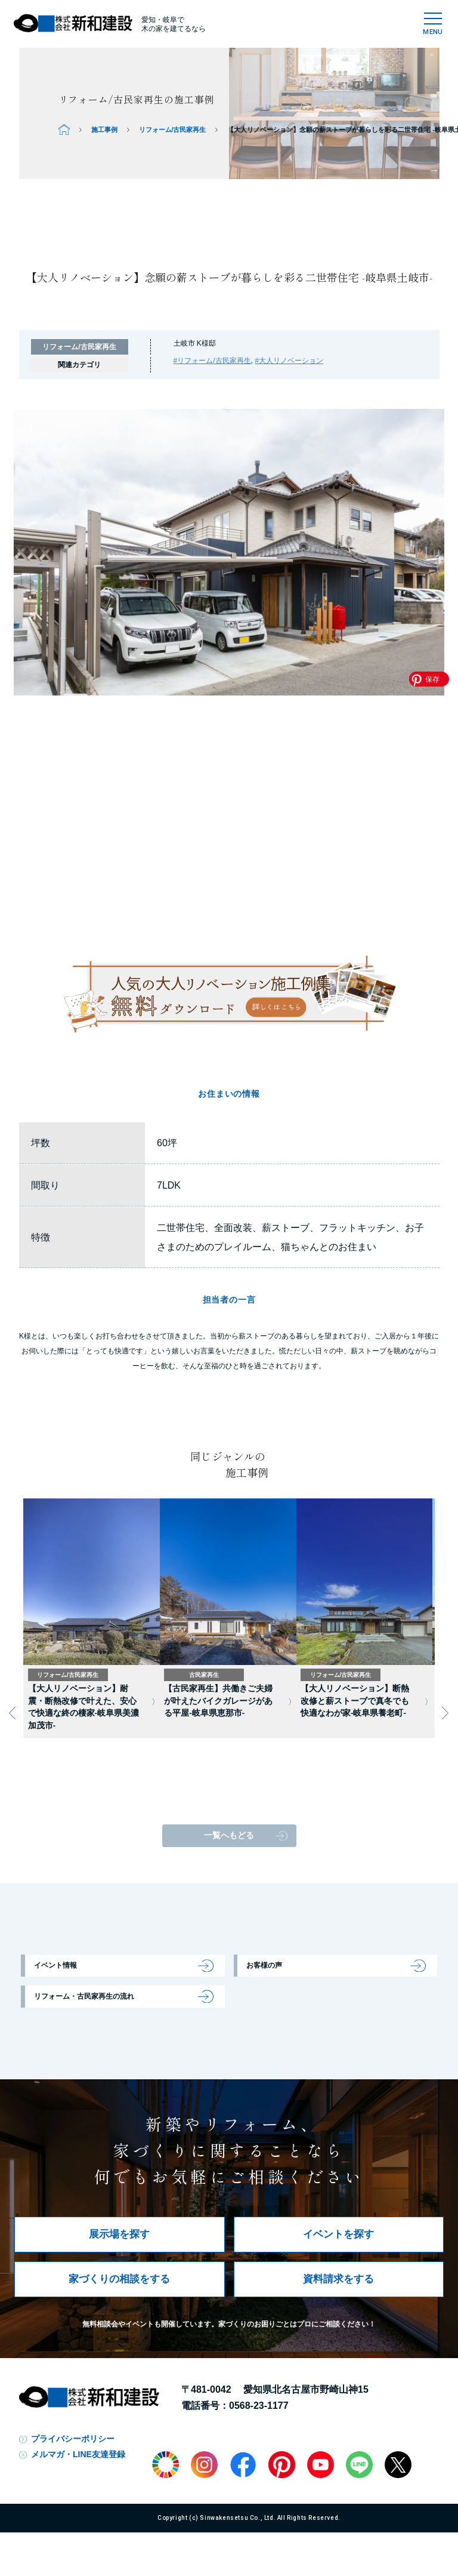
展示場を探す (119, 2234)
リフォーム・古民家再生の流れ (84, 1996)
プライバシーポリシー (72, 2438)
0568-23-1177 (259, 2405)
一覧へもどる (229, 1835)
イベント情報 (55, 1965)
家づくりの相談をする (119, 2278)
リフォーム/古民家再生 (172, 129)
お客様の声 (264, 1965)
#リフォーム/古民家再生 (212, 360)
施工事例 (104, 129)
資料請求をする (338, 2278)
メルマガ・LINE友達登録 (78, 2454)
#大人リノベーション (289, 360)
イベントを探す (338, 2234)
